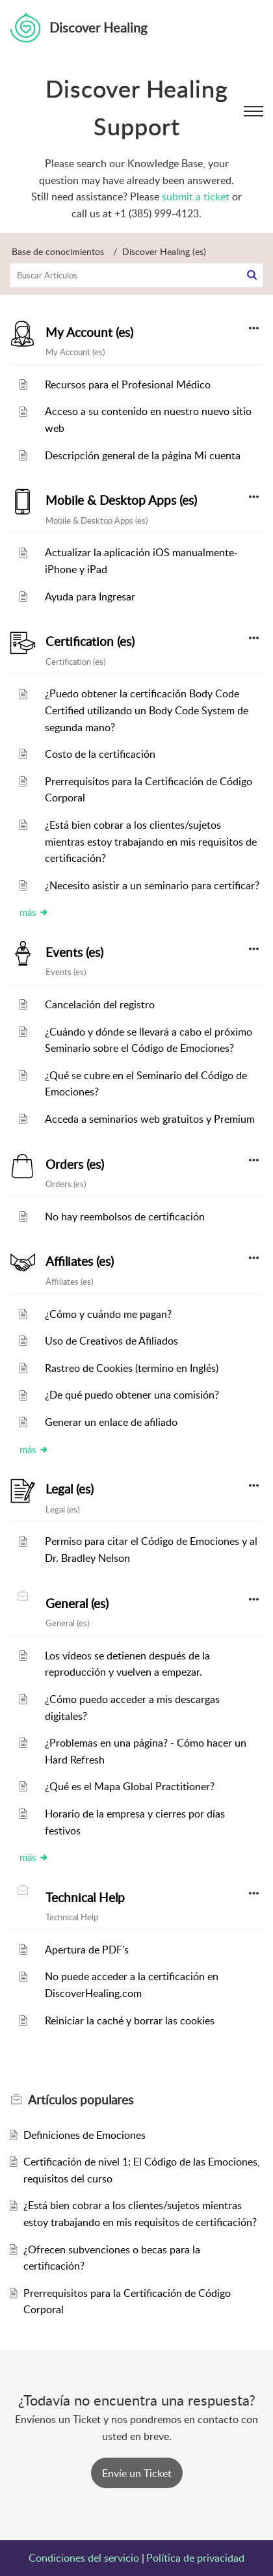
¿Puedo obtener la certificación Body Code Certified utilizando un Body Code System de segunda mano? (146, 710)
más (34, 912)
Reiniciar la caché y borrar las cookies (129, 2020)
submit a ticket (195, 196)
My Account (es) (89, 332)
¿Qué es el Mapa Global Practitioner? (129, 1786)
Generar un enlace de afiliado (111, 1422)
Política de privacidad (195, 2558)
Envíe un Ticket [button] (137, 2473)
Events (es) (74, 952)
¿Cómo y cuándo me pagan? (108, 1314)
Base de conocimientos (58, 251)
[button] (252, 275)
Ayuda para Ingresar (90, 596)
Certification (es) (90, 641)
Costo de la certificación (100, 754)
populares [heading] (80, 2099)
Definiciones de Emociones (84, 2135)
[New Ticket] (137, 2473)
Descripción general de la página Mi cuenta (142, 455)
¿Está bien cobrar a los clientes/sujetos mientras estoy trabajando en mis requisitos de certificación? (151, 841)
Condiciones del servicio (84, 2558)
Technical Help (85, 1897)
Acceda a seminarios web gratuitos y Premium (150, 1119)
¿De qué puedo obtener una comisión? (132, 1395)
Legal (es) (70, 1489)
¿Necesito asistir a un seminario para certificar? (152, 885)
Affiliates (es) (80, 1261)
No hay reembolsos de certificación (125, 1216)
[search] (136, 275)
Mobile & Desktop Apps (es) (121, 500)
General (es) (77, 1603)
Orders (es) (75, 1164)
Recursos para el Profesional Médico (128, 384)
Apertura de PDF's (87, 1949)
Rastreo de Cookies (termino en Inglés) (131, 1368)
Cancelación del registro (100, 1004)
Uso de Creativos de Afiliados (111, 1341)
